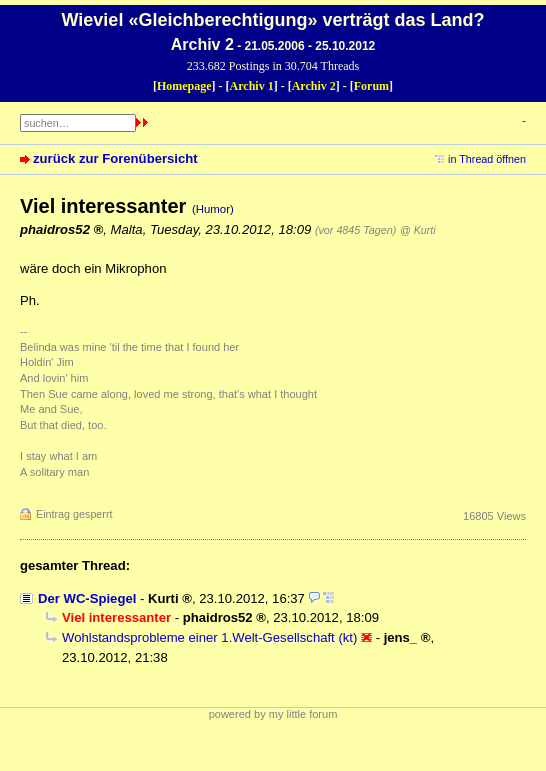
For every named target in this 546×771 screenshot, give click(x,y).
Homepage (184, 86)
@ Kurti (418, 230)
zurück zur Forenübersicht (115, 158)
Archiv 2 (314, 86)
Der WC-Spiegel (87, 598)
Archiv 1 (252, 86)
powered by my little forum (273, 714)
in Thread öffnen (487, 159)
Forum (371, 86)
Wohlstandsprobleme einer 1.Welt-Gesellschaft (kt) (209, 637)
